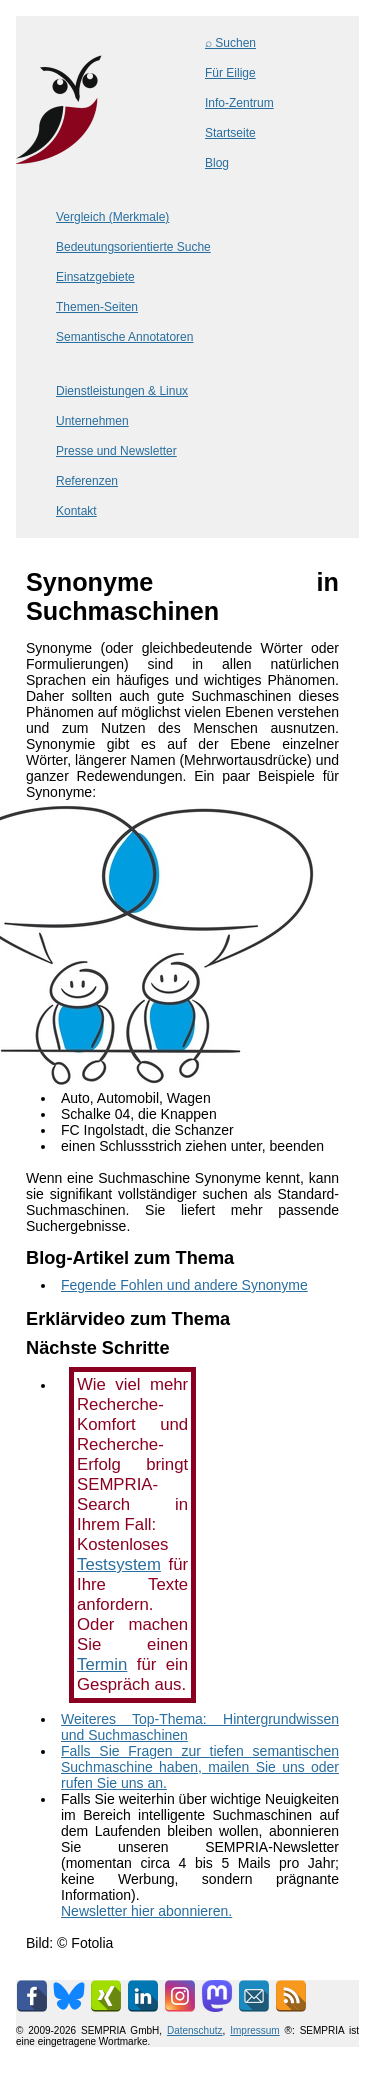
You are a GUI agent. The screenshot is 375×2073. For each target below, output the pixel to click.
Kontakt (76, 511)
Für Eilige (230, 73)
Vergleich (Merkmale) (112, 217)
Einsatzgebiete (95, 277)
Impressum (254, 2030)
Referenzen (87, 481)
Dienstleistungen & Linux (122, 391)
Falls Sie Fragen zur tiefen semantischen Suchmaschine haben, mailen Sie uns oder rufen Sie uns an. (200, 1767)
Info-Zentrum (239, 103)
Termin (102, 1664)
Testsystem (119, 1564)
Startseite (230, 133)
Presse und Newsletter (116, 451)
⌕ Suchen (230, 43)
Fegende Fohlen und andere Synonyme (184, 1285)
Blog (217, 163)
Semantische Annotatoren (124, 337)
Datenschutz (195, 2030)
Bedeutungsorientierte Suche (133, 247)
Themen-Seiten (97, 307)
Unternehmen (92, 421)
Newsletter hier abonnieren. (146, 1911)
